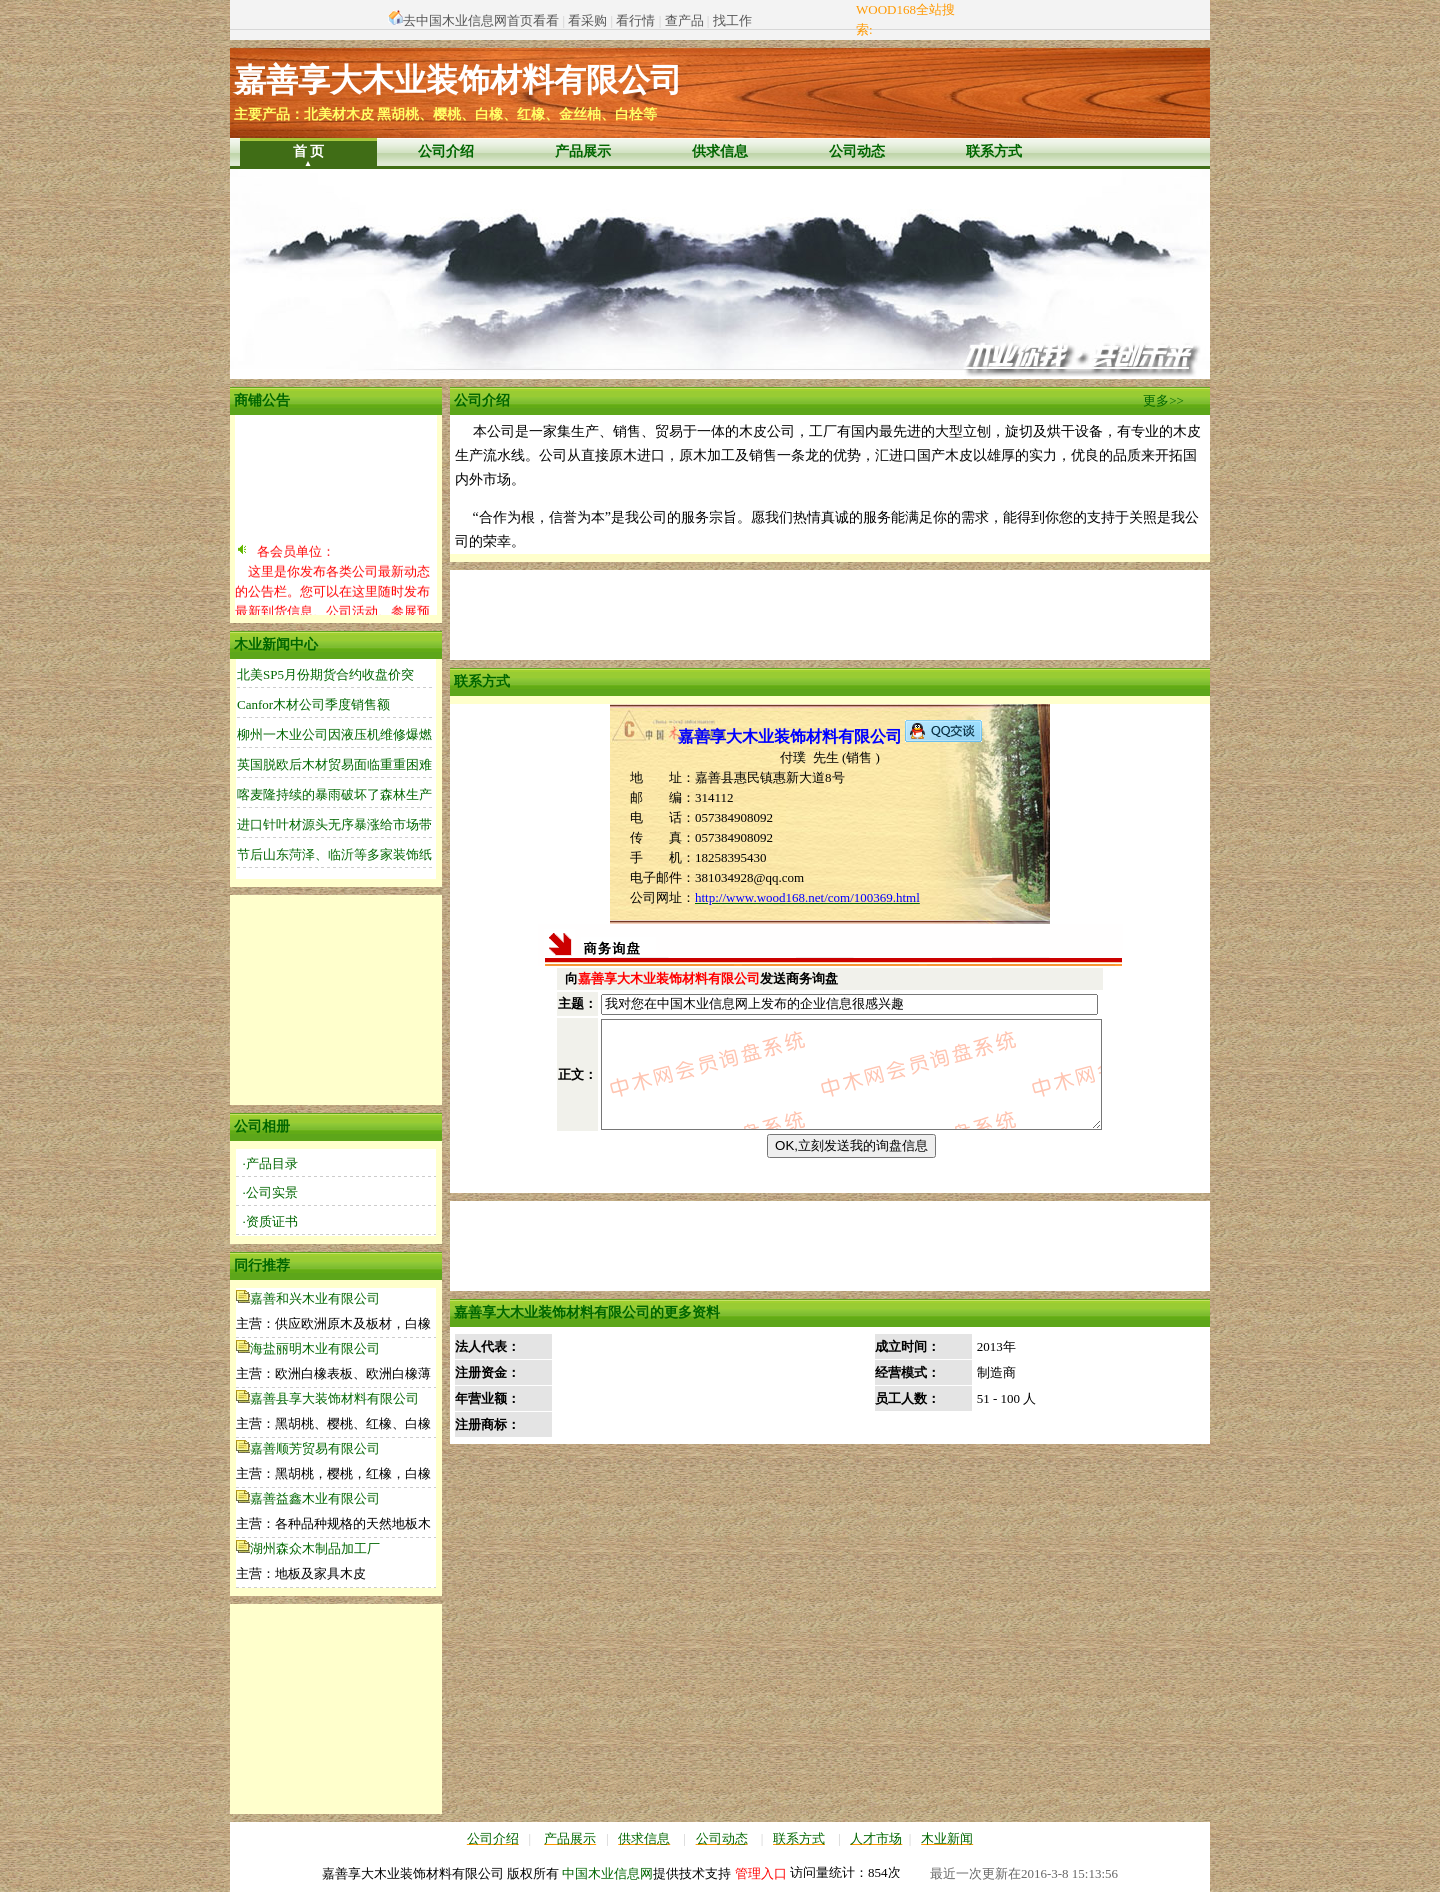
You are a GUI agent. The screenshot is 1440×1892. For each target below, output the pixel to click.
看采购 (587, 20)
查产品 (684, 20)
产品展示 (583, 151)
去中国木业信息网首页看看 (481, 20)
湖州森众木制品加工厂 (315, 1548)
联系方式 (994, 151)
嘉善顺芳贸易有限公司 (315, 1448)
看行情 (635, 20)
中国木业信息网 (607, 1873)
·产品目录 (270, 1163)
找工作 (732, 20)
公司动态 (857, 151)
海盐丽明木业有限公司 (315, 1348)
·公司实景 (270, 1192)
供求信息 (720, 151)
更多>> (1163, 400)
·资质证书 (270, 1221)
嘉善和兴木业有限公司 (315, 1298)
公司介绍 (446, 151)
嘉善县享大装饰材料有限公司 (334, 1398)
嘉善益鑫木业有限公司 (315, 1498)
